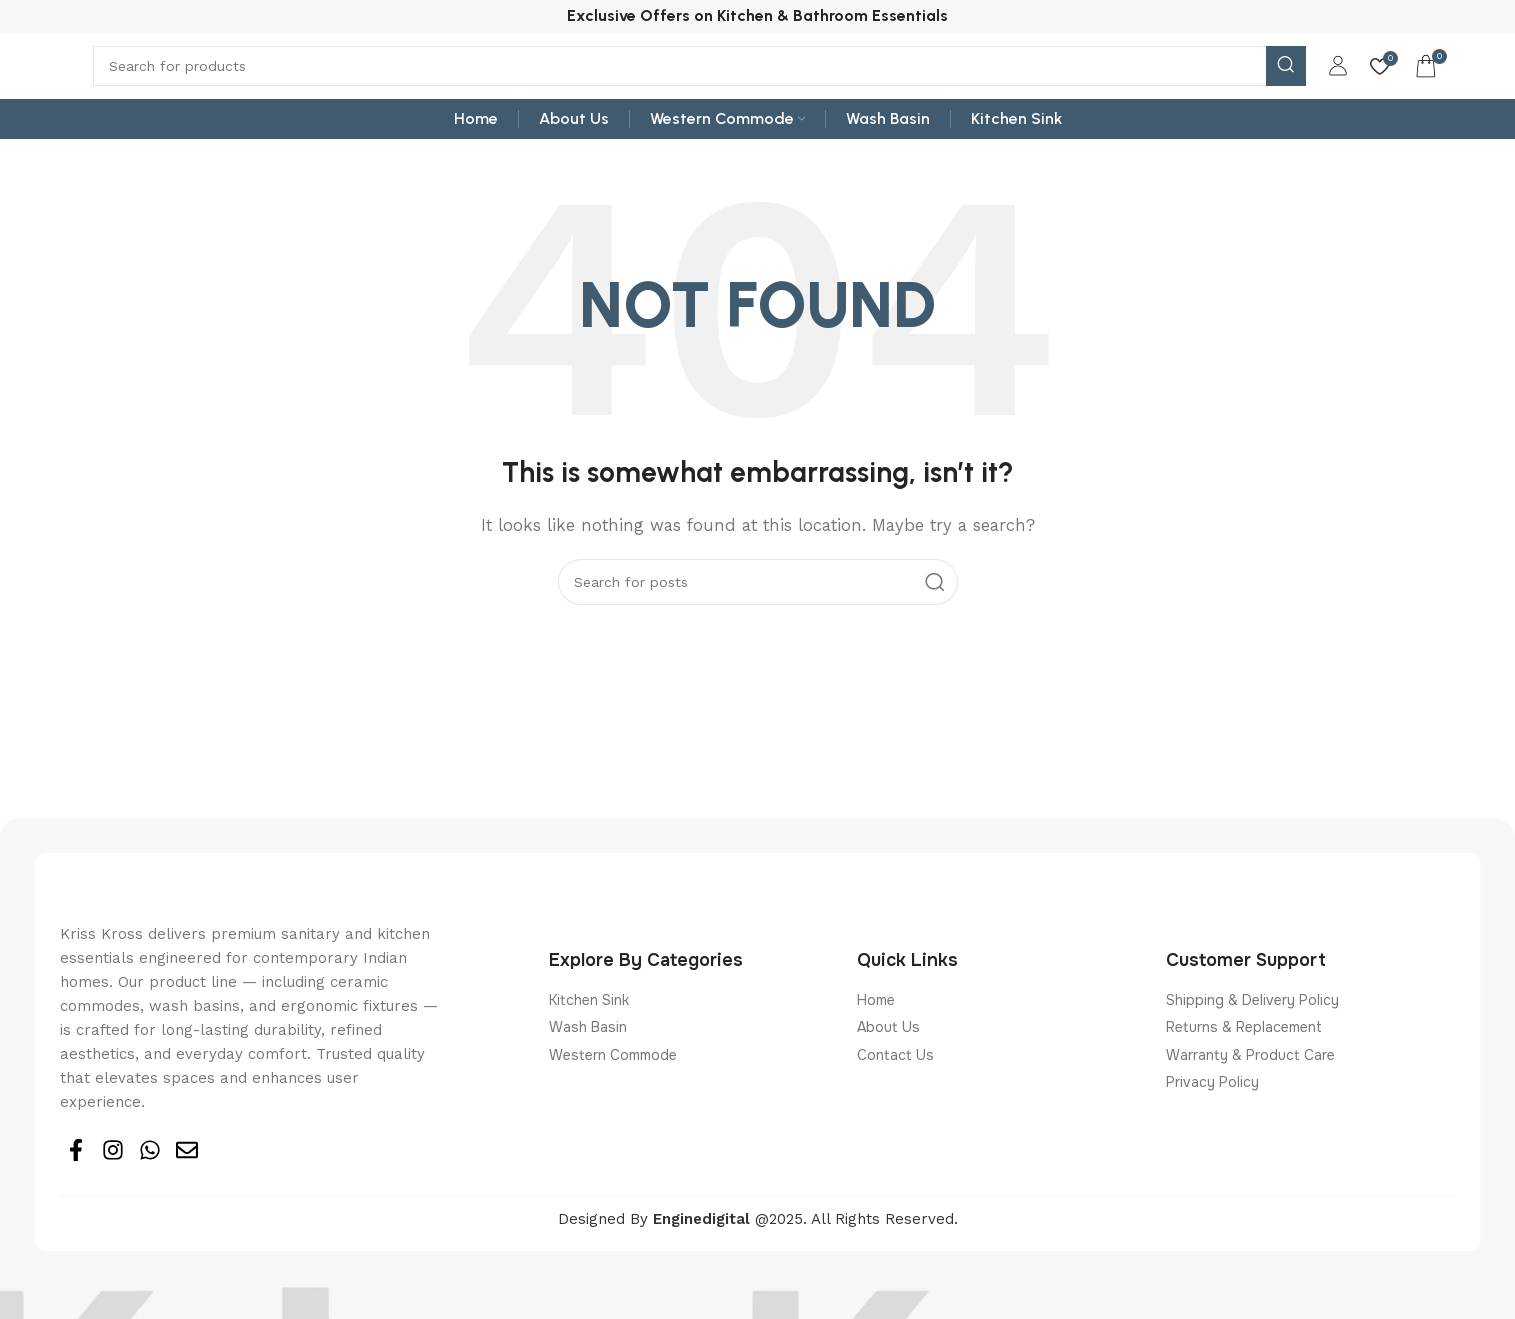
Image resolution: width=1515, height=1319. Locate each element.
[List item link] (693, 1021)
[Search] (699, 80)
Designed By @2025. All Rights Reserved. (758, 1241)
